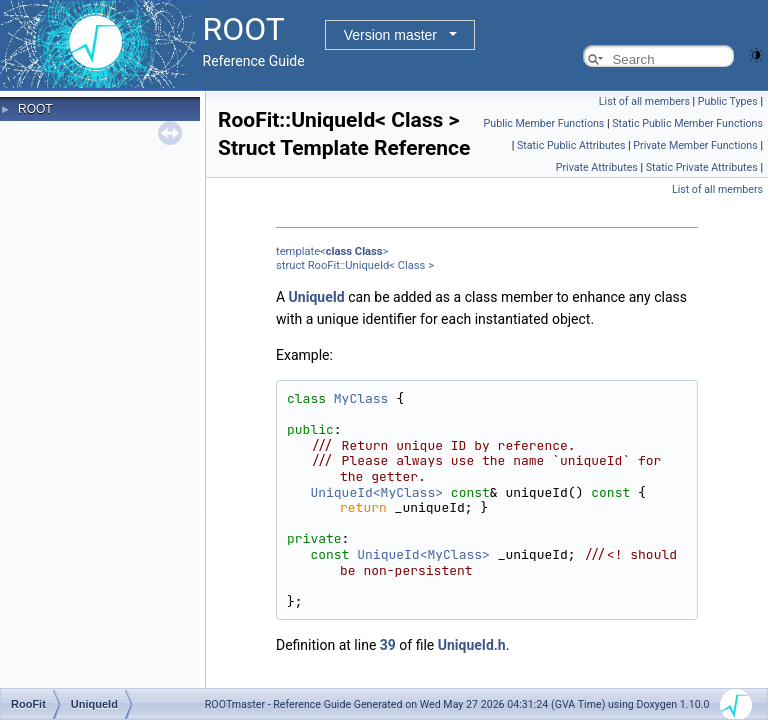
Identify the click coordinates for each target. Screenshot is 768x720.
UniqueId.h (472, 645)
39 (388, 645)
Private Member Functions (695, 145)
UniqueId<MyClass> (376, 492)
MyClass (361, 398)
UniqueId (317, 297)
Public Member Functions (544, 123)
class (339, 251)
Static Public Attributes (571, 145)
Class (369, 251)
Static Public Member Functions (687, 123)
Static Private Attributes (702, 167)
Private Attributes (597, 167)
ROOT (35, 109)
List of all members (644, 101)
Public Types (728, 101)
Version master (390, 35)
